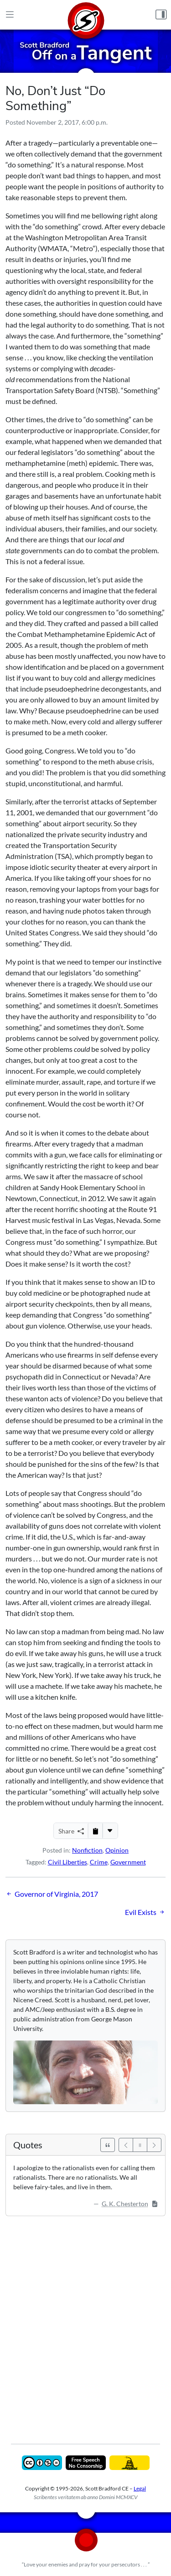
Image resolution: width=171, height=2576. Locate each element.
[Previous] (126, 2145)
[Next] (154, 2145)
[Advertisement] (85, 2323)
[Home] (85, 15)
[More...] (110, 1831)
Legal (140, 2488)
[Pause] (140, 2145)
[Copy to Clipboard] (95, 1831)
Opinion (117, 1850)
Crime (99, 1862)
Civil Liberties (67, 1862)
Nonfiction (87, 1850)
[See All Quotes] (107, 2145)
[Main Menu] (10, 15)
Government (128, 1862)
